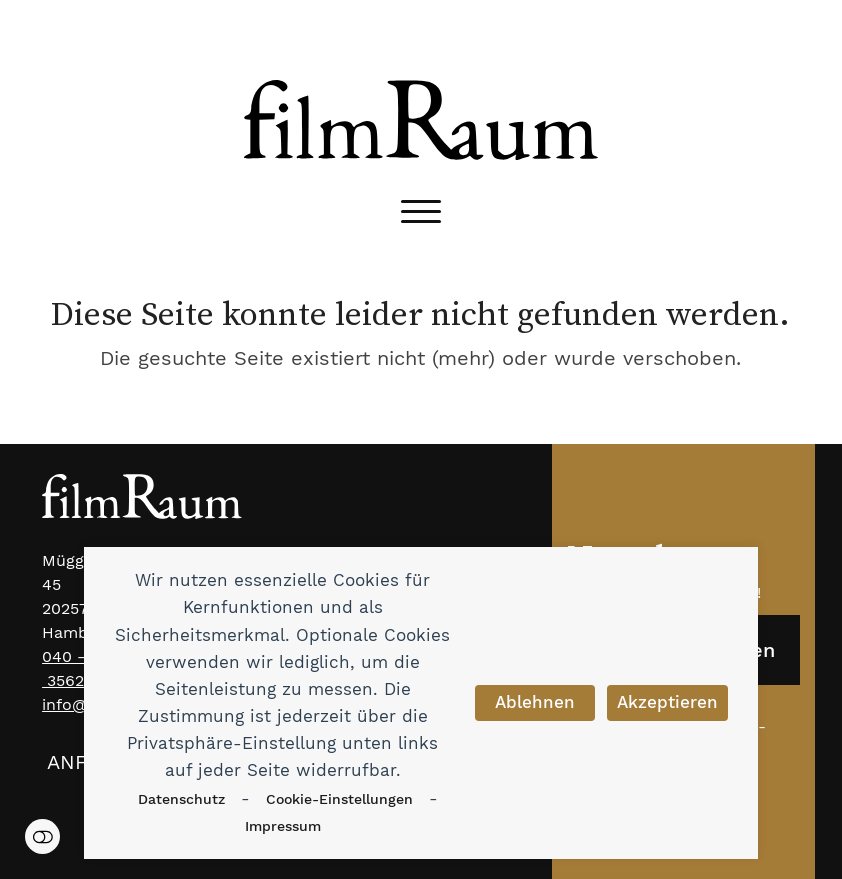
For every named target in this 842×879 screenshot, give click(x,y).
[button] (421, 211)
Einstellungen (42, 836)
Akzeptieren (667, 702)
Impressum (283, 826)
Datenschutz (181, 799)
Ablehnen (535, 702)
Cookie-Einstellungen (339, 799)
